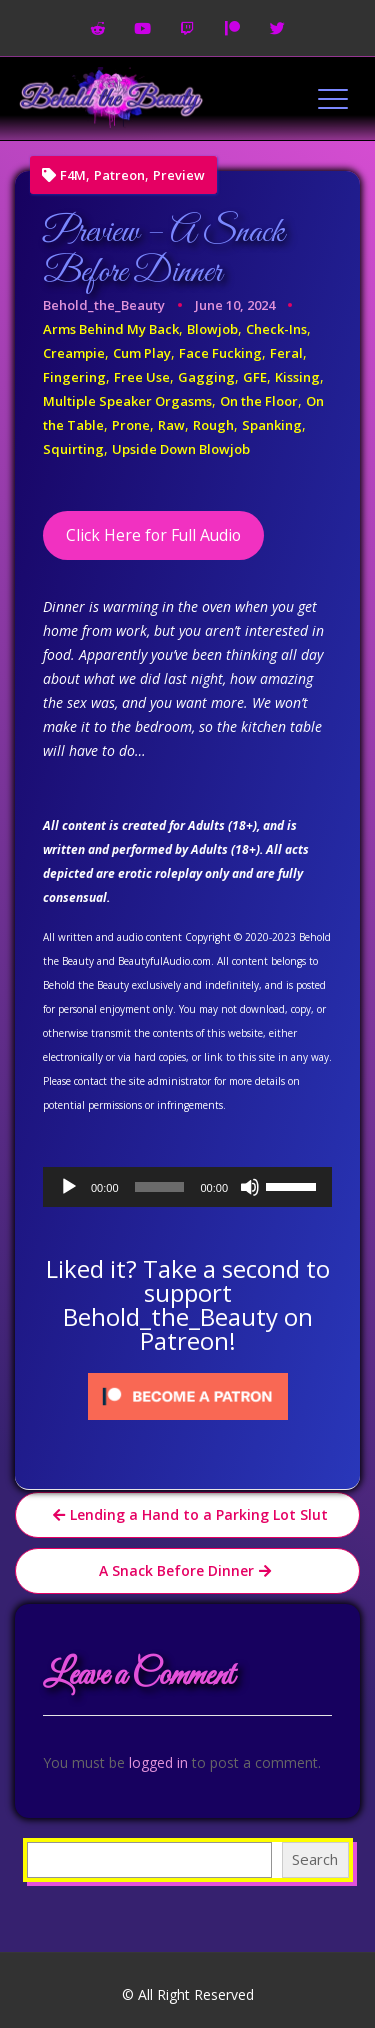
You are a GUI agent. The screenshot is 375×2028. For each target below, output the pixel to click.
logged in (158, 1762)
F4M (73, 175)
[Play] (69, 1187)
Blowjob (212, 329)
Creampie (74, 353)
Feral (286, 353)
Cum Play (142, 353)
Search (315, 1859)
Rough (213, 425)
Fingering (74, 377)
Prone (131, 425)
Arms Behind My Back (111, 329)
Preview (179, 175)
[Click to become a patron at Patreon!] (188, 1394)
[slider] (160, 1187)
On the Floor (259, 401)
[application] (187, 1187)
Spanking (272, 425)
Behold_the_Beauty (104, 305)
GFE (255, 377)
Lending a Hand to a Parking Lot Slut (199, 1514)
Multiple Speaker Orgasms (127, 401)
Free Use (142, 377)
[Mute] (250, 1187)
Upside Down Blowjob (181, 449)
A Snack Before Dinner (176, 1570)
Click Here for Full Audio (153, 535)
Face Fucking (220, 353)
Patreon (119, 175)
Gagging (206, 377)
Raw (171, 425)
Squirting (73, 449)
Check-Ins (276, 329)
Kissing (297, 377)
